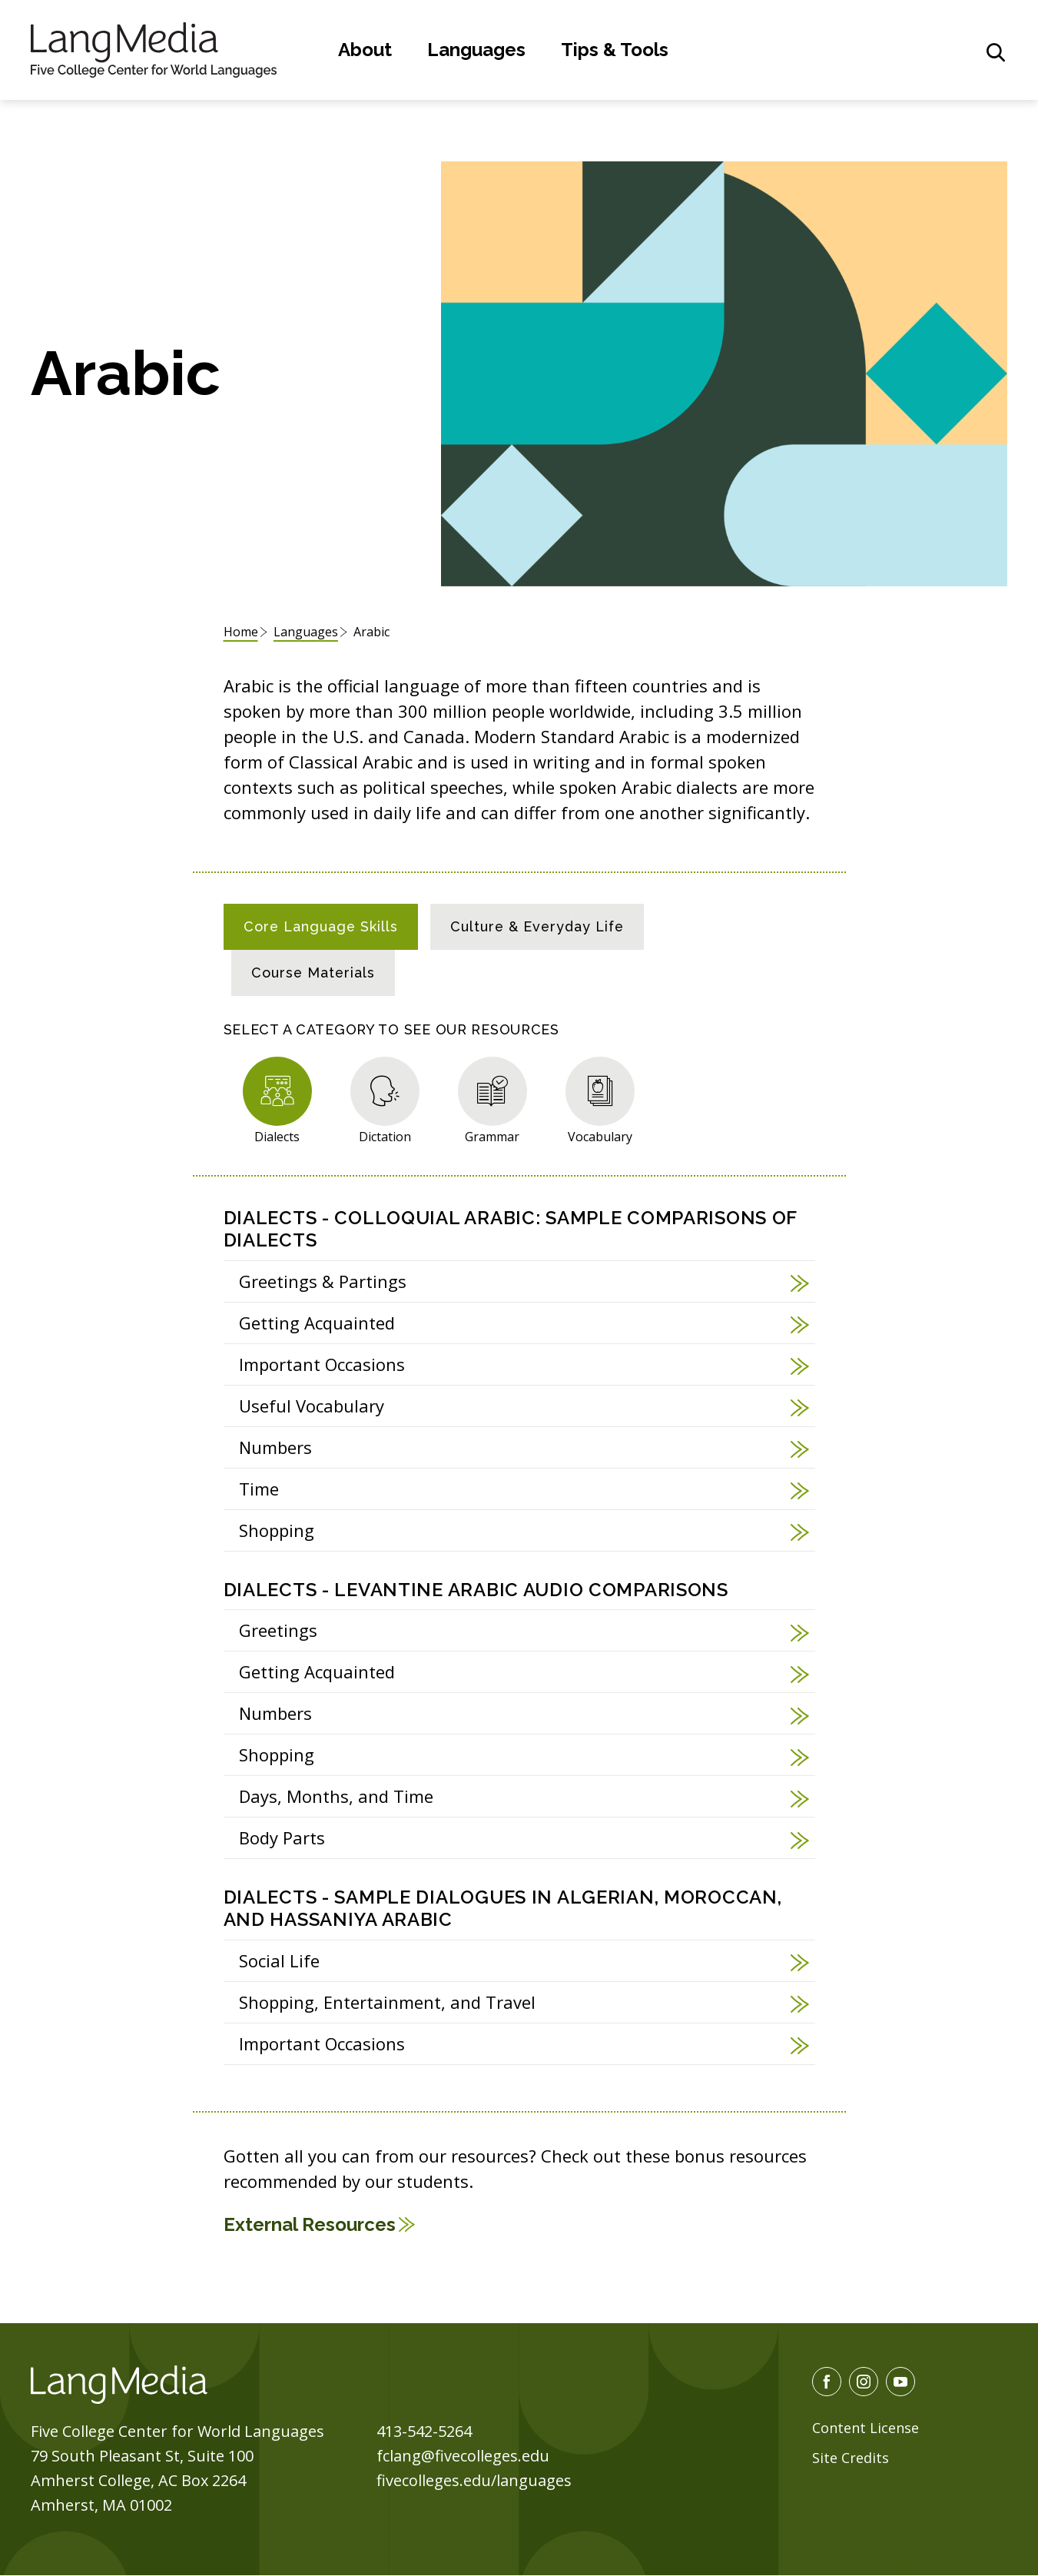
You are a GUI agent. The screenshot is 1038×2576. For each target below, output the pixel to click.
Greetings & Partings (322, 1281)
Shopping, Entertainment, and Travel (387, 2001)
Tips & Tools (614, 49)
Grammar (492, 1136)
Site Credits (850, 2457)
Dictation (385, 1136)
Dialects (277, 1136)
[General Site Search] (995, 52)
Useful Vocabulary (311, 1405)
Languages (476, 49)
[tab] (321, 927)
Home (241, 631)
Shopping (276, 1530)
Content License (865, 2427)
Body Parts (282, 1837)
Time (259, 1488)
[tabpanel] (519, 1629)
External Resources (310, 2224)
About (365, 49)
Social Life (279, 1960)
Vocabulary (600, 1136)
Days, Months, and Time (336, 1796)
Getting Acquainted (317, 1322)
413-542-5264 (424, 2431)
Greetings (278, 1630)
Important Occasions (322, 1364)
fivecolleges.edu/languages (474, 2480)
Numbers (275, 1447)
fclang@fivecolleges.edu (462, 2455)
